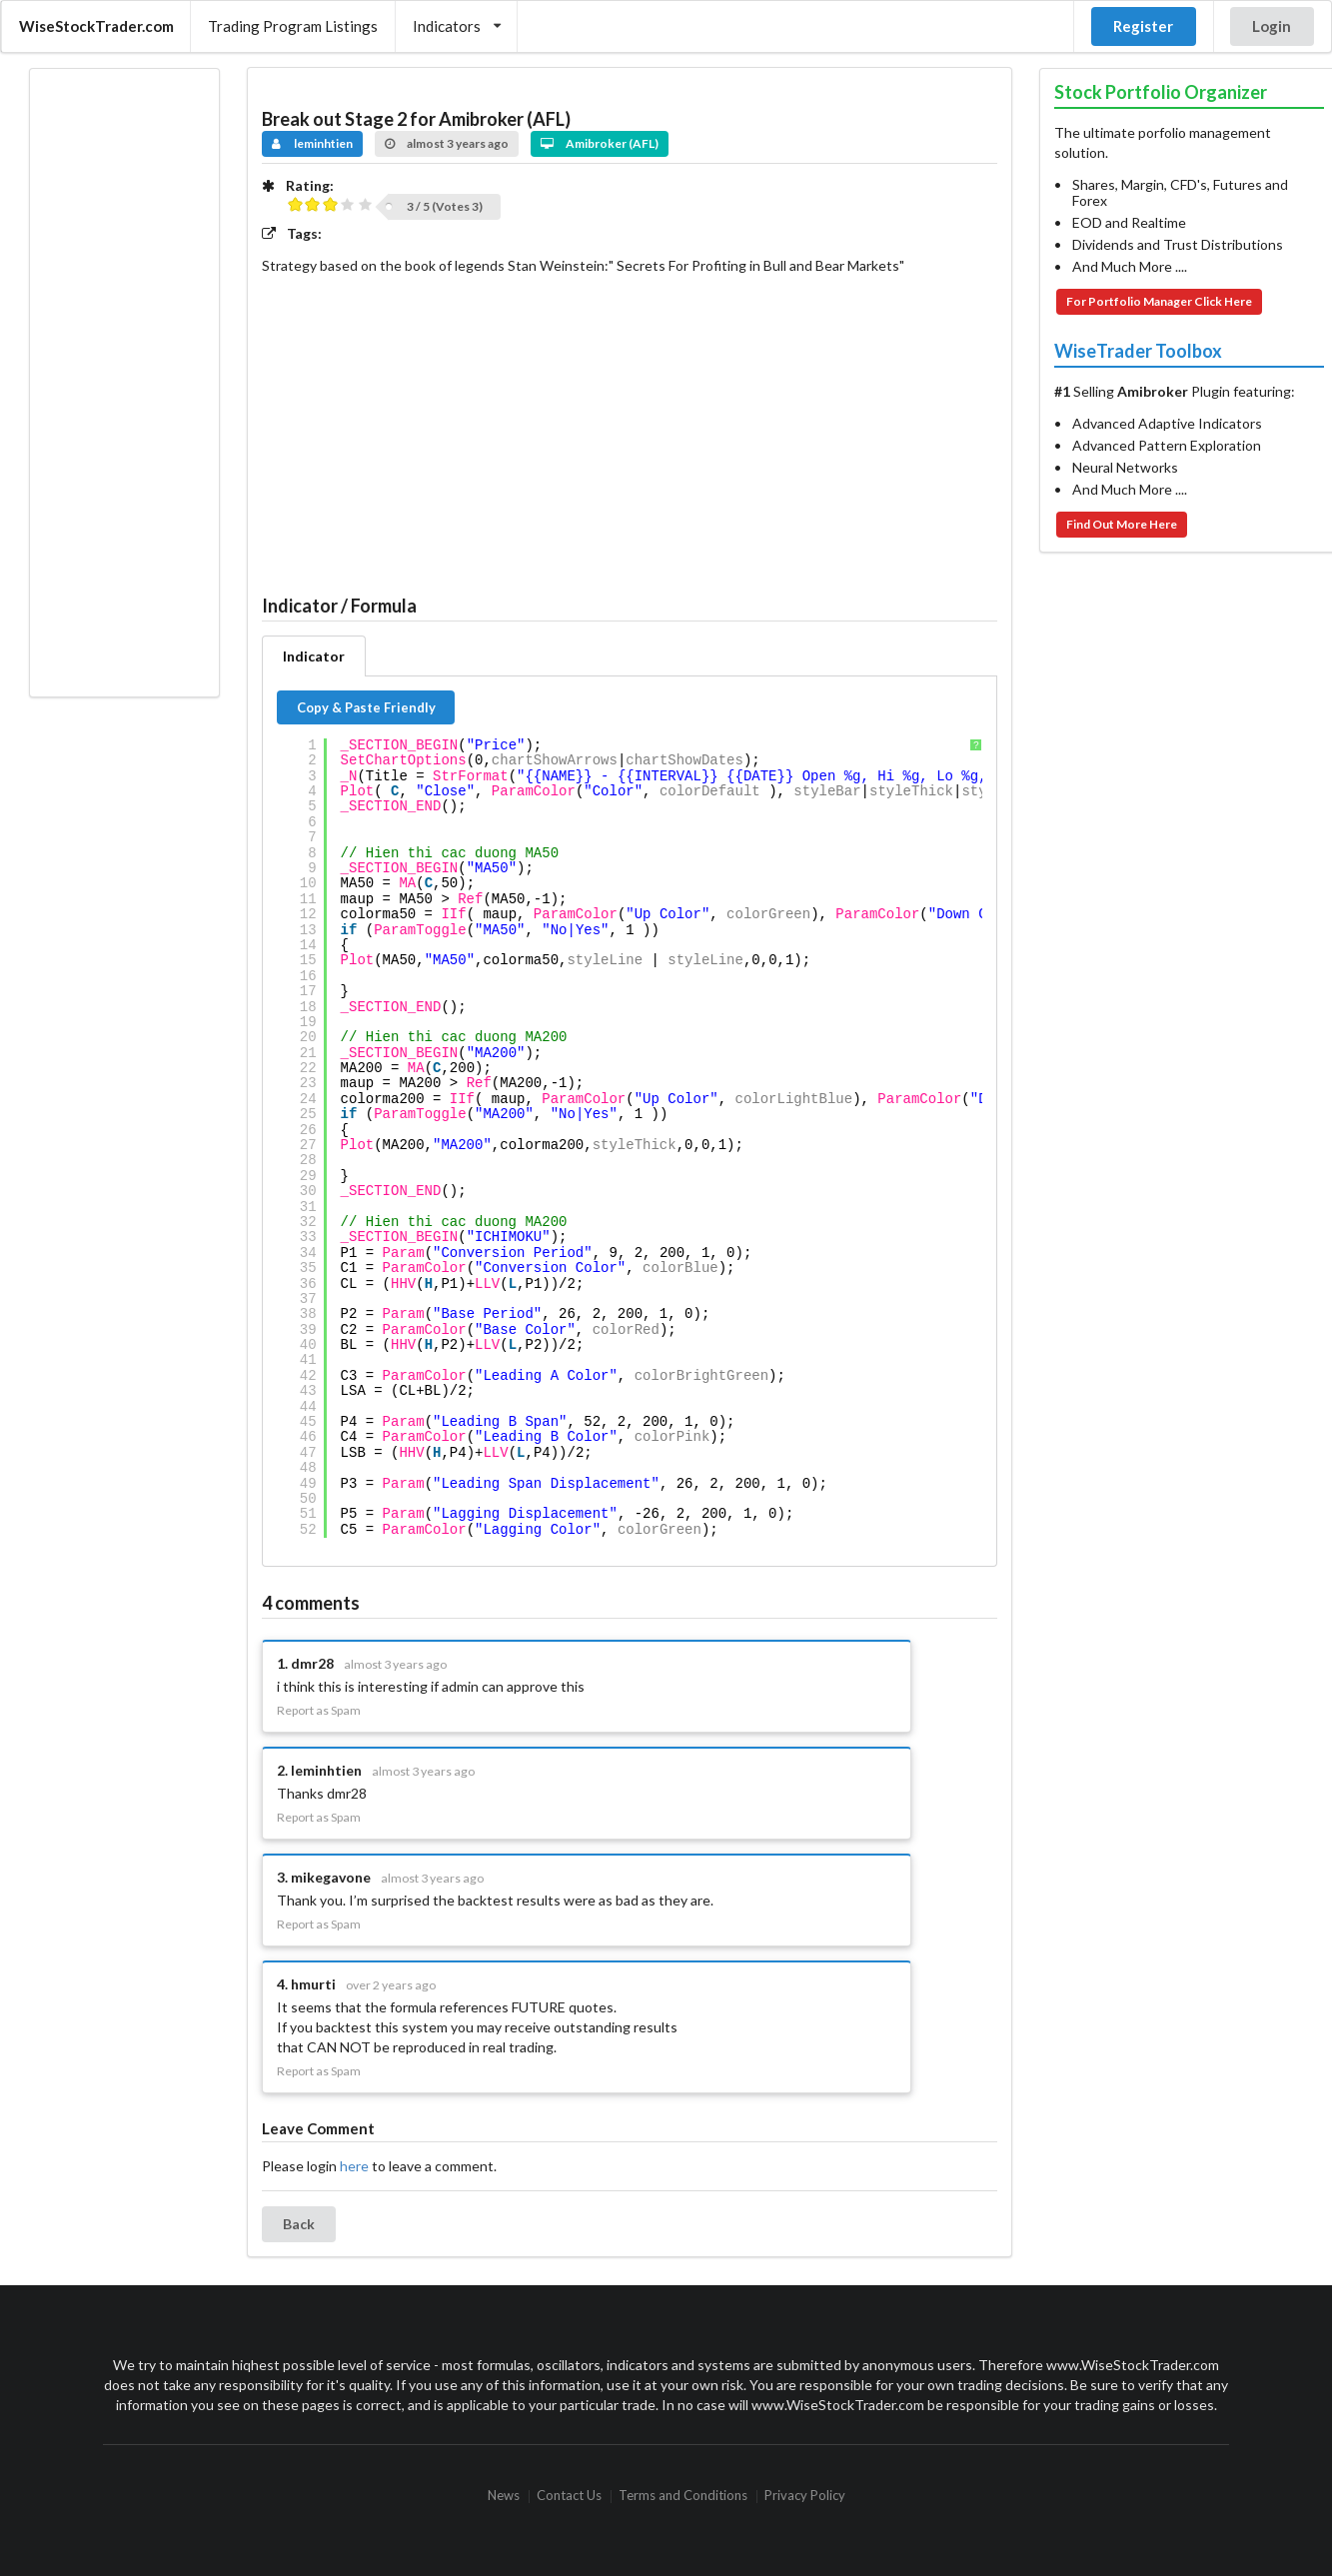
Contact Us (569, 2496)
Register (1143, 26)
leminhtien (312, 143)
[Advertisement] (124, 382)
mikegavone (331, 1877)
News (504, 2496)
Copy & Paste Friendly (366, 707)
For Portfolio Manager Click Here (1159, 301)
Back (299, 2223)
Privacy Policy (804, 2496)
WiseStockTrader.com (96, 26)
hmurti (313, 1983)
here (354, 2165)
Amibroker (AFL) (600, 143)
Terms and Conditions (683, 2496)
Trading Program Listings (293, 26)
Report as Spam (319, 1711)
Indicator (314, 655)
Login (1271, 26)
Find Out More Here (1121, 524)
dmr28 (312, 1663)
